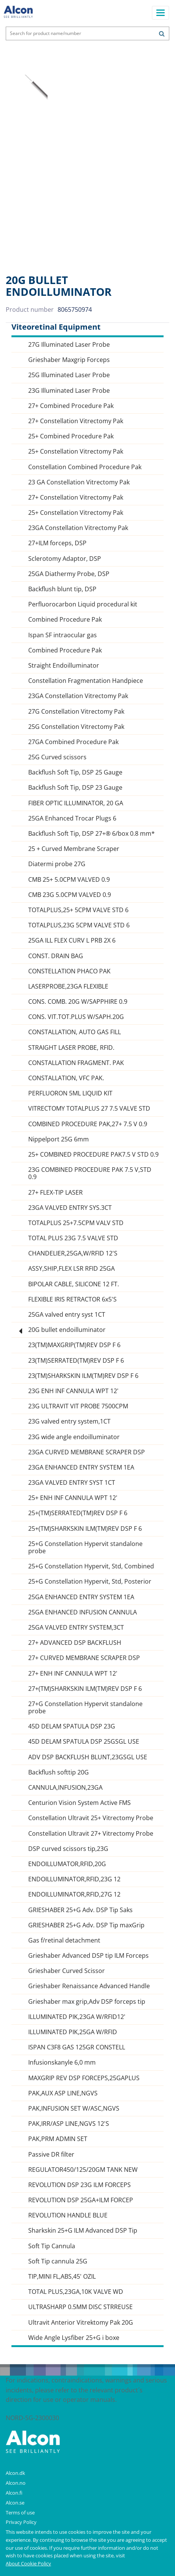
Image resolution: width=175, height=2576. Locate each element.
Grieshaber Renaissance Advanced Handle (89, 1986)
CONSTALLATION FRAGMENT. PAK (76, 1063)
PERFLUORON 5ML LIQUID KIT (70, 1093)
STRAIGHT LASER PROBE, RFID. (71, 1047)
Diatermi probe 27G (56, 864)
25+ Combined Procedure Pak (71, 436)
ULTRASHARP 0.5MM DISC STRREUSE (80, 2307)
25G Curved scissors (57, 757)
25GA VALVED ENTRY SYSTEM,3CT (76, 1627)
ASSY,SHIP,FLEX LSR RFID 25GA (71, 1268)
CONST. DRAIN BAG (55, 956)
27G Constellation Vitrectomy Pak (76, 711)
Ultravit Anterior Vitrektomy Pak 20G (80, 2322)
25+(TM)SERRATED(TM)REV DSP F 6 (77, 1513)
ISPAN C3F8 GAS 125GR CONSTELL (76, 2047)
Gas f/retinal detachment (64, 1940)
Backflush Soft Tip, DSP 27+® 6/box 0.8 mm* (91, 833)
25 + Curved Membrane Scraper (73, 848)
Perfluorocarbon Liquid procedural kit (82, 604)
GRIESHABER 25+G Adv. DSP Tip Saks (80, 1910)
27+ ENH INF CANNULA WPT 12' (72, 1673)
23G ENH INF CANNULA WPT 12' (73, 1391)
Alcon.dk (15, 2473)
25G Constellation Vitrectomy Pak (76, 726)
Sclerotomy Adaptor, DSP (64, 558)
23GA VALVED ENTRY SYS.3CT (70, 1207)
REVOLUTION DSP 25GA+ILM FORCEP (80, 2200)
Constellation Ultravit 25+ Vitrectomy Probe (90, 1818)
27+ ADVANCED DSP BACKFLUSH (74, 1642)
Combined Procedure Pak (65, 619)
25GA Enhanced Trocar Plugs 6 (72, 818)
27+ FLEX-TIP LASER (55, 1192)
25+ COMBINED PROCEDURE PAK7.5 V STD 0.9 (93, 1154)
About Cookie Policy (28, 2563)
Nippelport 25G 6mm (58, 1139)
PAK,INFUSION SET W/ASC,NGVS (73, 2108)
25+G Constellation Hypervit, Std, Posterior (89, 1581)
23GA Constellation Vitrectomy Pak (78, 528)
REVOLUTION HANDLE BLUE (68, 2215)
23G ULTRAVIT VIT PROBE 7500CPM (78, 1406)
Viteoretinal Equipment (56, 327)
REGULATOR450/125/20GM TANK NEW (83, 2169)
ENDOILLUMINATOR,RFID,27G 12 (74, 1894)
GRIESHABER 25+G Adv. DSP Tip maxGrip (86, 1925)
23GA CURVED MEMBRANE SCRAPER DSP (86, 1452)
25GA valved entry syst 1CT (66, 1314)
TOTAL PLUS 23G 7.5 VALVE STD (73, 1238)
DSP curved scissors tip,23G (68, 1848)
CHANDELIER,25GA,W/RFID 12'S (72, 1253)
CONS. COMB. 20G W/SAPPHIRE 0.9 (77, 1001)
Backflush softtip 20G (58, 1772)
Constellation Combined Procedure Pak (84, 467)
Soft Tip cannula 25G (57, 2261)
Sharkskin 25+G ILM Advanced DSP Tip (82, 2230)
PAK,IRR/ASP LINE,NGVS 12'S (68, 2123)
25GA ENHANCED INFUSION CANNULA (82, 1612)
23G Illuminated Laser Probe (69, 390)
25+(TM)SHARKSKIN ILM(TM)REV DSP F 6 (85, 1528)
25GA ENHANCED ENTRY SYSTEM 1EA (81, 1597)
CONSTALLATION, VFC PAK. (66, 1078)
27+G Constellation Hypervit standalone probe (85, 1707)
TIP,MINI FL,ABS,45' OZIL (62, 2276)
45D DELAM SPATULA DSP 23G (71, 1726)
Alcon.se (15, 2502)
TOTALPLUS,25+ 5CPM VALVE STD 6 (78, 910)
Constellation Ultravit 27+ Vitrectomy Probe (90, 1833)
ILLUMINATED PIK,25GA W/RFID (72, 2032)
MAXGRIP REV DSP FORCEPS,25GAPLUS (84, 2078)
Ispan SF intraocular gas (62, 635)
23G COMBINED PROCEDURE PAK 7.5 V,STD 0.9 (89, 1173)
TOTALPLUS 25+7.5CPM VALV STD (76, 1223)
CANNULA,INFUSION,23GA (65, 1787)
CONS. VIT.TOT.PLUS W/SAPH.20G (76, 1017)
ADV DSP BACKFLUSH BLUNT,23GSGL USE (87, 1757)
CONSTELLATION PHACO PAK (69, 971)
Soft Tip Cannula (51, 2246)
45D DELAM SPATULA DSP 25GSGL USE (83, 1741)
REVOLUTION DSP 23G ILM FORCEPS (79, 2185)
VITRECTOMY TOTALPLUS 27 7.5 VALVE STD (89, 1108)
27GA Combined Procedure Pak (73, 742)
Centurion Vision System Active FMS (79, 1802)
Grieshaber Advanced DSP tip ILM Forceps (88, 1955)
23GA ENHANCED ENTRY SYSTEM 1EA (81, 1467)
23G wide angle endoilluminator (74, 1437)
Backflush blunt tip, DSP (62, 589)
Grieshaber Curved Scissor (66, 1970)
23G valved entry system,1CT (69, 1421)
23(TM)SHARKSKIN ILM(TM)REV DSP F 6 (83, 1375)
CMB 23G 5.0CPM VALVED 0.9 (69, 894)
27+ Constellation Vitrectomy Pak (75, 421)
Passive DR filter (51, 2154)
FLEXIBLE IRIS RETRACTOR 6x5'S (72, 1299)
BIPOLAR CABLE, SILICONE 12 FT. (73, 1284)
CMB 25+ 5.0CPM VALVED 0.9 (69, 879)
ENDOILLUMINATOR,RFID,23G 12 (74, 1879)
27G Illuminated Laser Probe (69, 344)
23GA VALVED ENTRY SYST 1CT (71, 1482)
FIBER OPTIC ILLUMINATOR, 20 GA (75, 803)
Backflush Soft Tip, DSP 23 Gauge (75, 787)
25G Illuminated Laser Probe (69, 375)
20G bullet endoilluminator (67, 1329)
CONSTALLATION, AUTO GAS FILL (74, 1032)
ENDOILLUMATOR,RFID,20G (67, 1864)
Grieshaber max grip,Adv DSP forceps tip (86, 2001)
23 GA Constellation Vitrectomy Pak (79, 482)
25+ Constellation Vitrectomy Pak (75, 451)
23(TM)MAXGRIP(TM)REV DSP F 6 (74, 1345)
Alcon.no (16, 2482)
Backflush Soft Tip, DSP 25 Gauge (75, 772)
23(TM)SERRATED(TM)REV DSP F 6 (76, 1360)
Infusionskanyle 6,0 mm (62, 2062)
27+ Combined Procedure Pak (71, 405)
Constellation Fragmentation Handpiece (85, 680)
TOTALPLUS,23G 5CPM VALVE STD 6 (79, 925)
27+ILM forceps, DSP (57, 543)
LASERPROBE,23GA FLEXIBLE (68, 986)
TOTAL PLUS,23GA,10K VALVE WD (75, 2291)
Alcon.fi (14, 2492)
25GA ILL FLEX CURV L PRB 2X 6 (72, 940)
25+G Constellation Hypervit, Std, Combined (91, 1566)
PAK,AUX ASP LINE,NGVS (63, 2093)
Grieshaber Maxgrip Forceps (69, 359)
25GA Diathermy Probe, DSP (68, 574)
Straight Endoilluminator (63, 665)
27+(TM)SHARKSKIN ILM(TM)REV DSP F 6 (85, 1688)
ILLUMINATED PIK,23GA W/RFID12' (76, 2016)
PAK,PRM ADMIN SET (57, 2139)
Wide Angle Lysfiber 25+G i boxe (73, 2337)
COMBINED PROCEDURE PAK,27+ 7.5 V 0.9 (87, 1124)
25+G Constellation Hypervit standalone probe (85, 1547)
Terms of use (20, 2512)
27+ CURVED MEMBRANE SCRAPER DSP (84, 1658)
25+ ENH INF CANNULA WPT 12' (72, 1497)
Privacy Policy (21, 2522)
